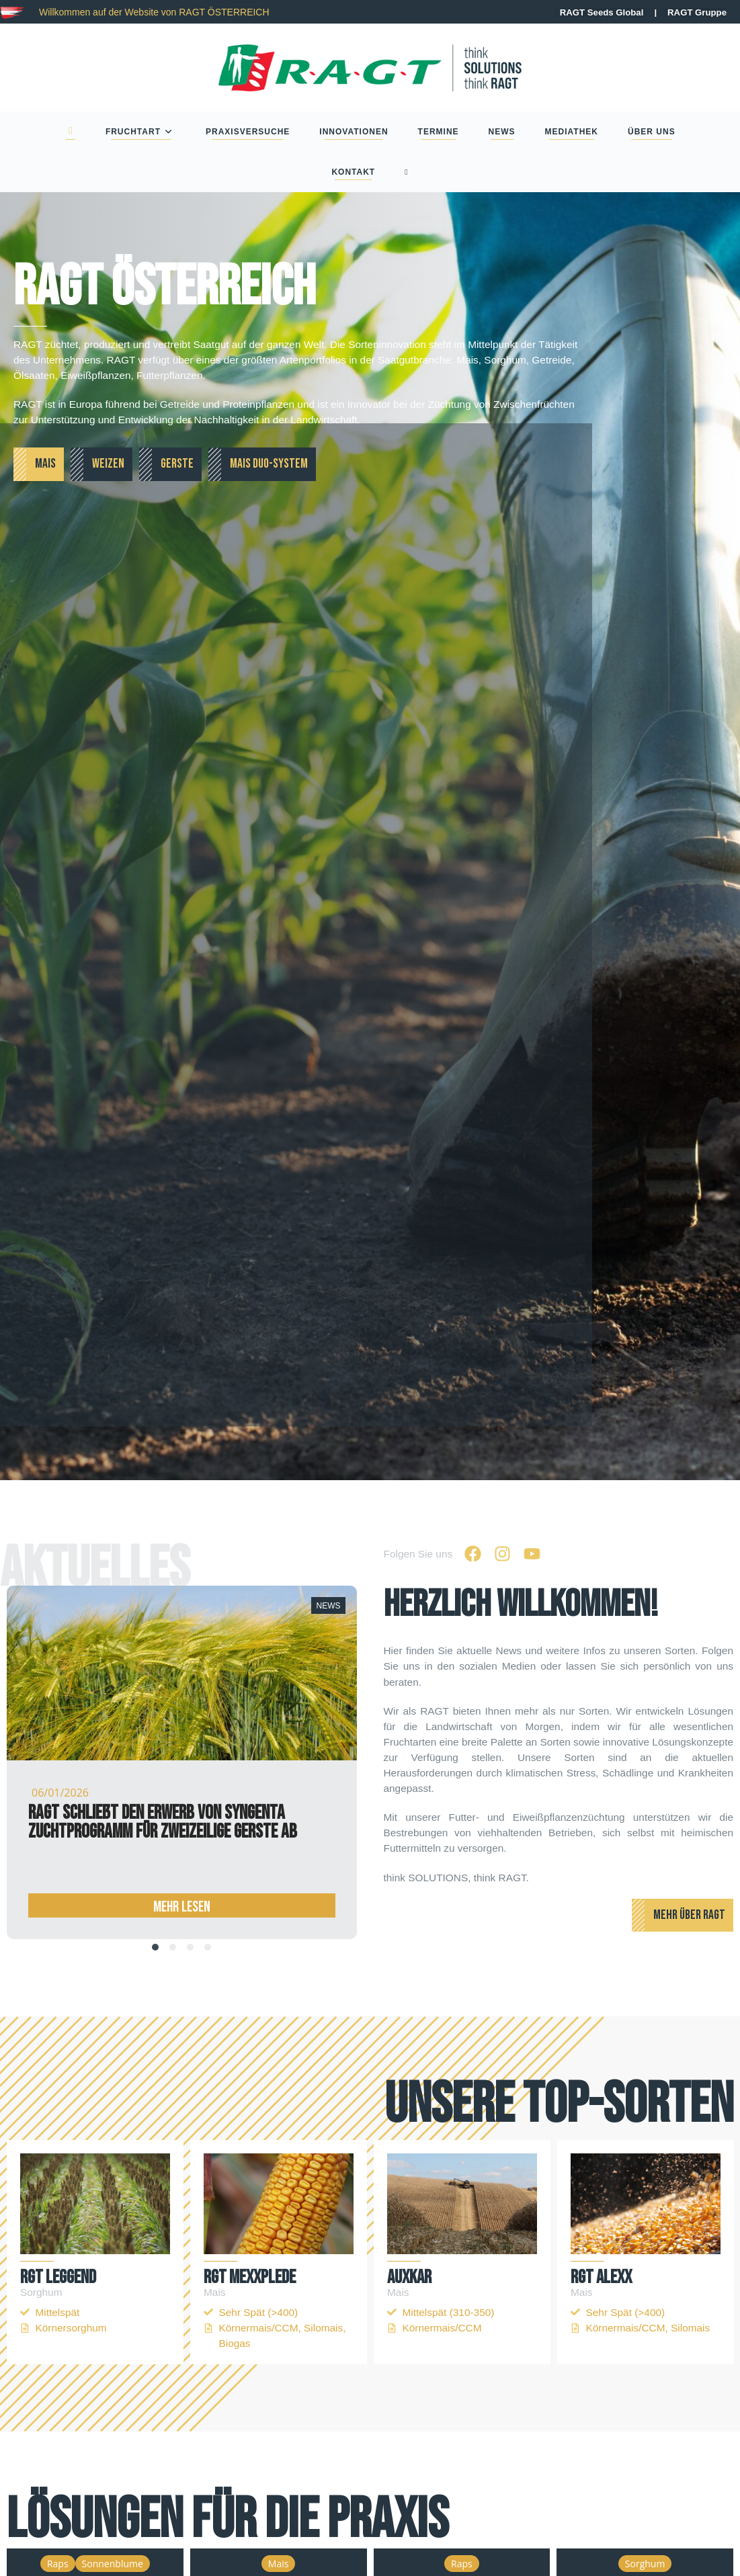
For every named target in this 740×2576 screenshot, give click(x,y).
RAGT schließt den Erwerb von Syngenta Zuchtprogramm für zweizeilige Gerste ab (162, 1822)
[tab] (155, 1947)
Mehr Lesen (181, 1906)
